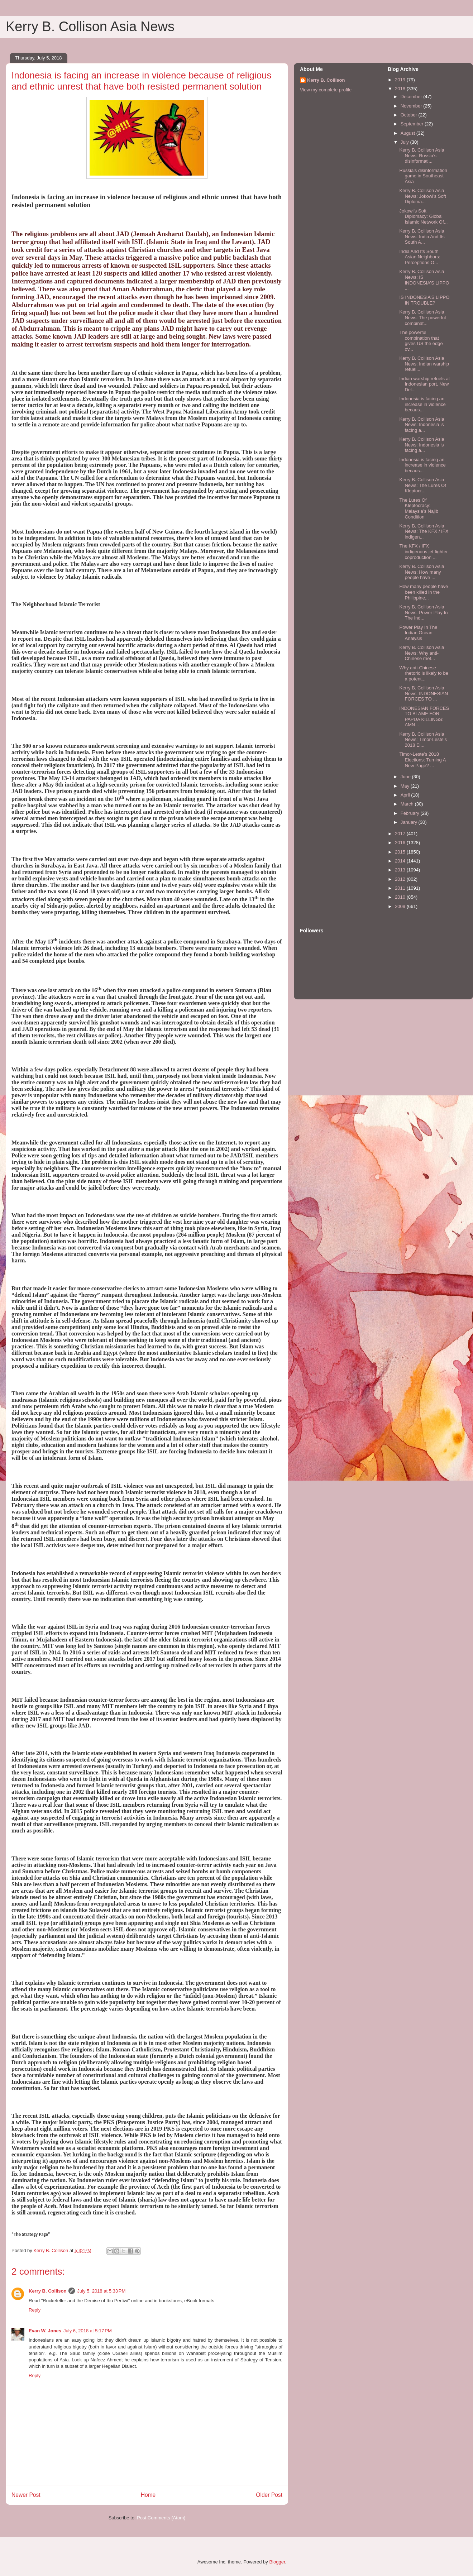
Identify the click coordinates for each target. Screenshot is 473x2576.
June (406, 776)
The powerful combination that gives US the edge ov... (421, 341)
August (408, 133)
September (413, 123)
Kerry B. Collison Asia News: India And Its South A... (421, 236)
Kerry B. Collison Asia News (90, 26)
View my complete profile (326, 89)
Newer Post (25, 2495)
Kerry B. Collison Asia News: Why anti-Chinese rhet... (421, 653)
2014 (401, 861)
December (412, 96)
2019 (401, 79)
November (412, 106)
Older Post (269, 2495)
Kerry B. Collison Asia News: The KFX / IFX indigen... (423, 531)
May (406, 786)
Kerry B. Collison (47, 2291)
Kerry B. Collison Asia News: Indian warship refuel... (424, 363)
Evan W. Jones (45, 2330)
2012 (401, 879)
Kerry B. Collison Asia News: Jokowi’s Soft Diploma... (422, 196)
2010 (401, 897)
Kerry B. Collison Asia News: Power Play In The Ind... (423, 612)
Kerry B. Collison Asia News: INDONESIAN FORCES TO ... (423, 693)
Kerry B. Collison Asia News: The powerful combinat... (422, 317)
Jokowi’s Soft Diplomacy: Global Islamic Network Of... (423, 216)
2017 (401, 833)
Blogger (277, 2562)
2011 (401, 888)
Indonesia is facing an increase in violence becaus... (422, 404)
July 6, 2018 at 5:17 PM (87, 2330)
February (411, 813)
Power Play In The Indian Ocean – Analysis (418, 633)
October (410, 115)
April (406, 795)
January (410, 822)
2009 (401, 906)
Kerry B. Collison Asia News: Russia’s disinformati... (421, 155)
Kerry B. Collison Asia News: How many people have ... (421, 572)
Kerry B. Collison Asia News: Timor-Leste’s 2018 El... (423, 739)
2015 (401, 852)
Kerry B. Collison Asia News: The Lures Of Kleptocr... (422, 485)
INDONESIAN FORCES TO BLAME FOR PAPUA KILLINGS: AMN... (424, 717)
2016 (401, 842)
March (408, 804)
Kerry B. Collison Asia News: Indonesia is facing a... (421, 424)
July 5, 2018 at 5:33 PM (101, 2291)
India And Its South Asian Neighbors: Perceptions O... (419, 257)
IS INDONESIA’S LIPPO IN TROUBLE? (424, 300)
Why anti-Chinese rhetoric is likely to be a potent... (423, 673)
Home (148, 2495)
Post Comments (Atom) (161, 2517)
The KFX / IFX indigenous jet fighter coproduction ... (423, 551)
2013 (401, 870)
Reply (34, 2310)
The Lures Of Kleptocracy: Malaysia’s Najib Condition (418, 508)
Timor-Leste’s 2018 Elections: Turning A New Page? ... (422, 759)
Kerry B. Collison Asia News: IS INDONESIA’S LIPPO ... (424, 280)
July (405, 142)
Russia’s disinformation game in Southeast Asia (423, 176)
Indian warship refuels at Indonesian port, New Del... (424, 384)
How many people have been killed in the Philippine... (423, 592)
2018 (401, 88)
